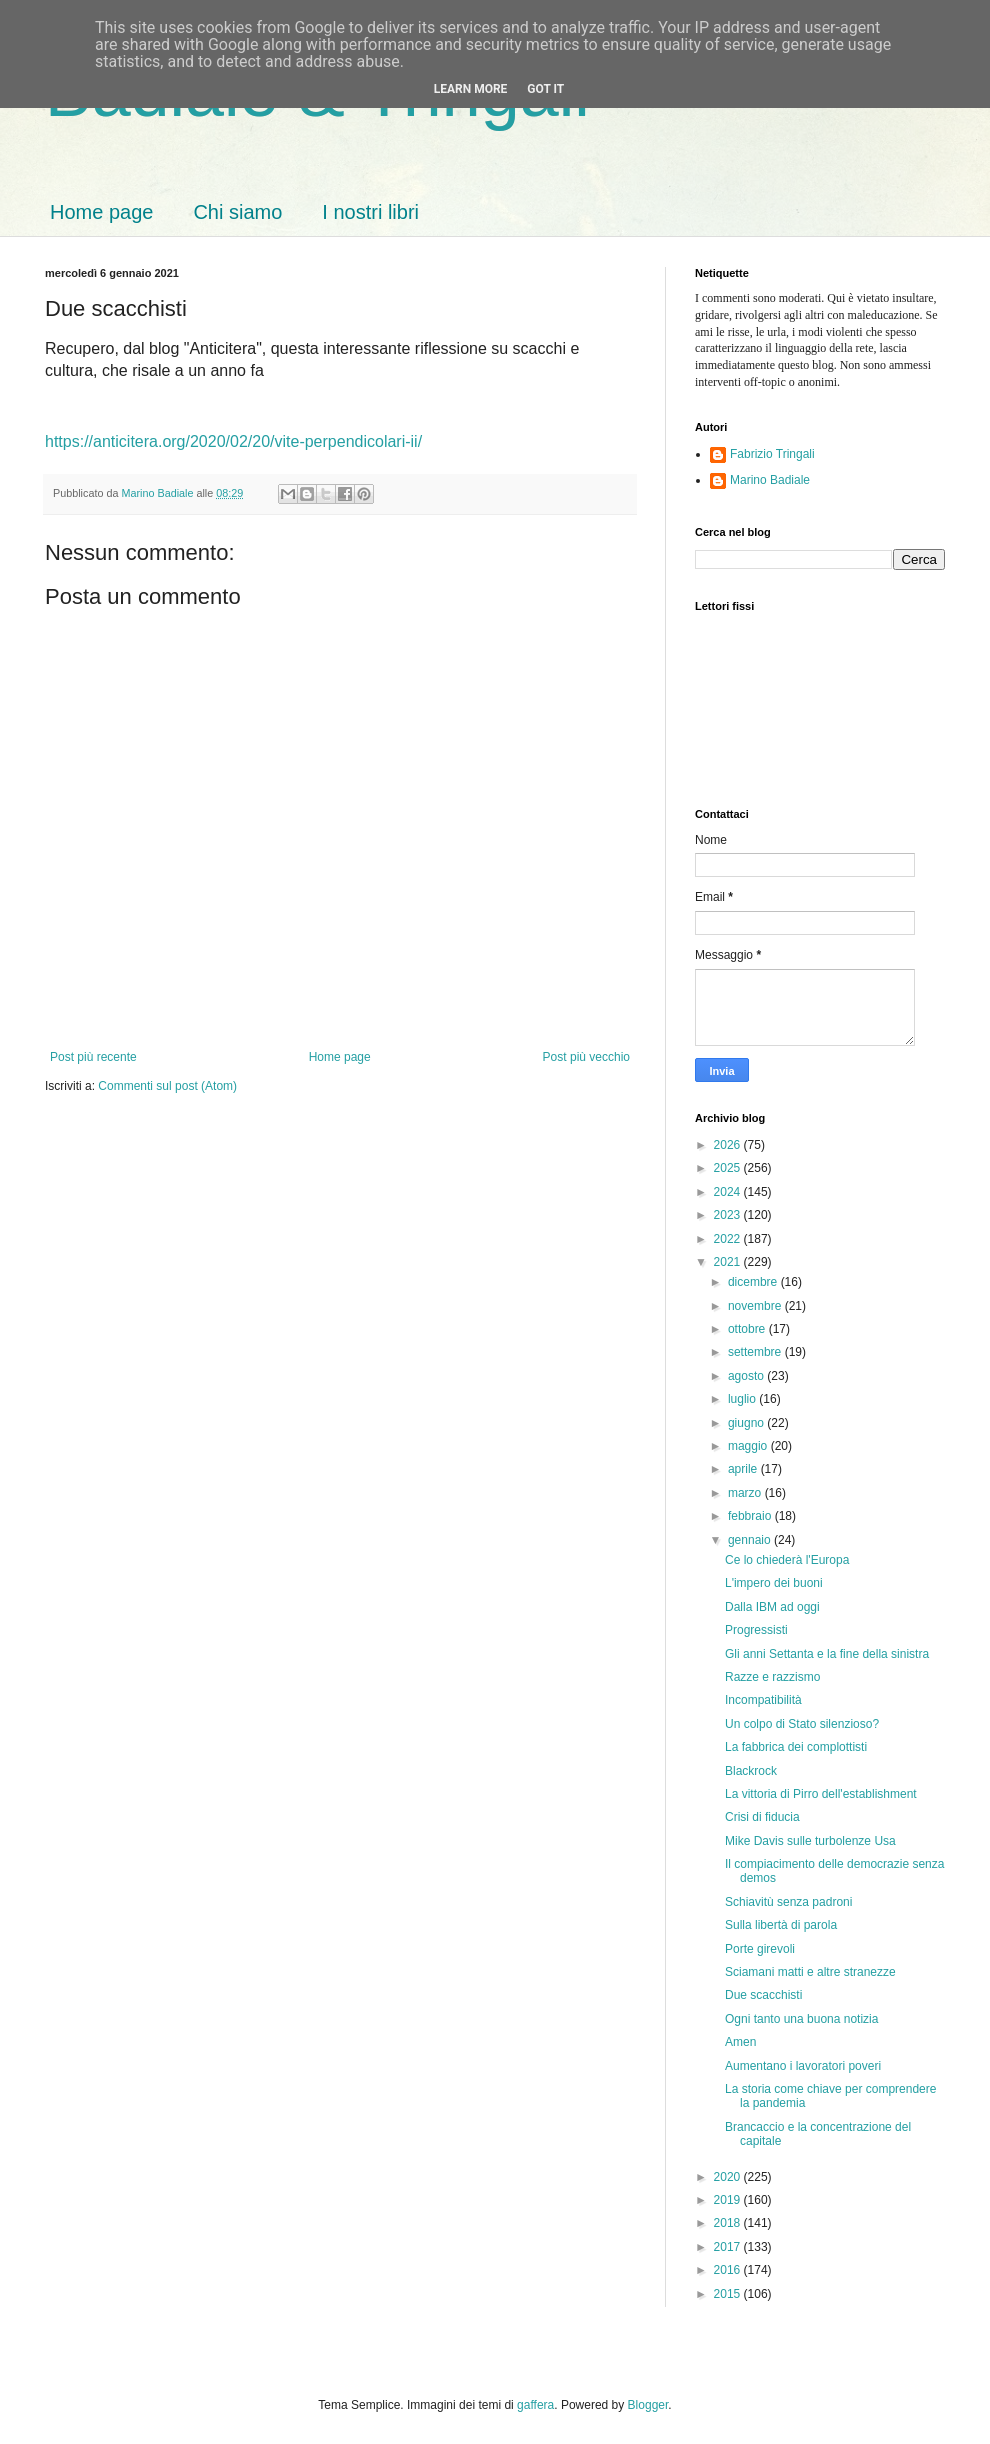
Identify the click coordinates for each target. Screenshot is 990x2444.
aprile (744, 1469)
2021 (729, 1262)
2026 (729, 1145)
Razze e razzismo (772, 1677)
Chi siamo (237, 212)
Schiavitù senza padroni (788, 1902)
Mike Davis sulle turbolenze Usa (810, 1841)
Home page (101, 212)
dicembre (754, 1282)
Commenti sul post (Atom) (167, 1086)
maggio (749, 1446)
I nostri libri (370, 212)
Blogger (648, 2405)
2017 (729, 2247)
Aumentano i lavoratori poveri (803, 2066)
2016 (729, 2270)
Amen (740, 2042)
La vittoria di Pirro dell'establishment (821, 1794)
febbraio (751, 1516)
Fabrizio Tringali (772, 454)
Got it (545, 89)
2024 (729, 1192)
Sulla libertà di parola (781, 1925)
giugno (747, 1423)
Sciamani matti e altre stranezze (810, 1972)
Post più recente (93, 1057)
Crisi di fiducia (762, 1817)
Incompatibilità (763, 1700)
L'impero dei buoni (774, 1583)
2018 (729, 2223)
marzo (746, 1493)
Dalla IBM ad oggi (772, 1607)
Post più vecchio (586, 1057)
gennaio (751, 1540)
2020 (729, 2177)
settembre (756, 1352)
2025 (729, 1168)
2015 (729, 2294)
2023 (729, 1215)
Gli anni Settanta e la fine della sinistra (827, 1654)
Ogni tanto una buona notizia (801, 2019)
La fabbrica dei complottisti (796, 1747)
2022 (729, 1239)
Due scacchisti (763, 1995)
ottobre (748, 1329)
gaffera (535, 2405)
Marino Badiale (770, 480)
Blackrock (751, 1771)
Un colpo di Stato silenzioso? (802, 1724)
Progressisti (756, 1630)
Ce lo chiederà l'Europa (787, 1560)
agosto (747, 1376)
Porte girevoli (760, 1949)
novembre (756, 1306)
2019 (729, 2200)
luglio (743, 1399)
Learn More (471, 89)
